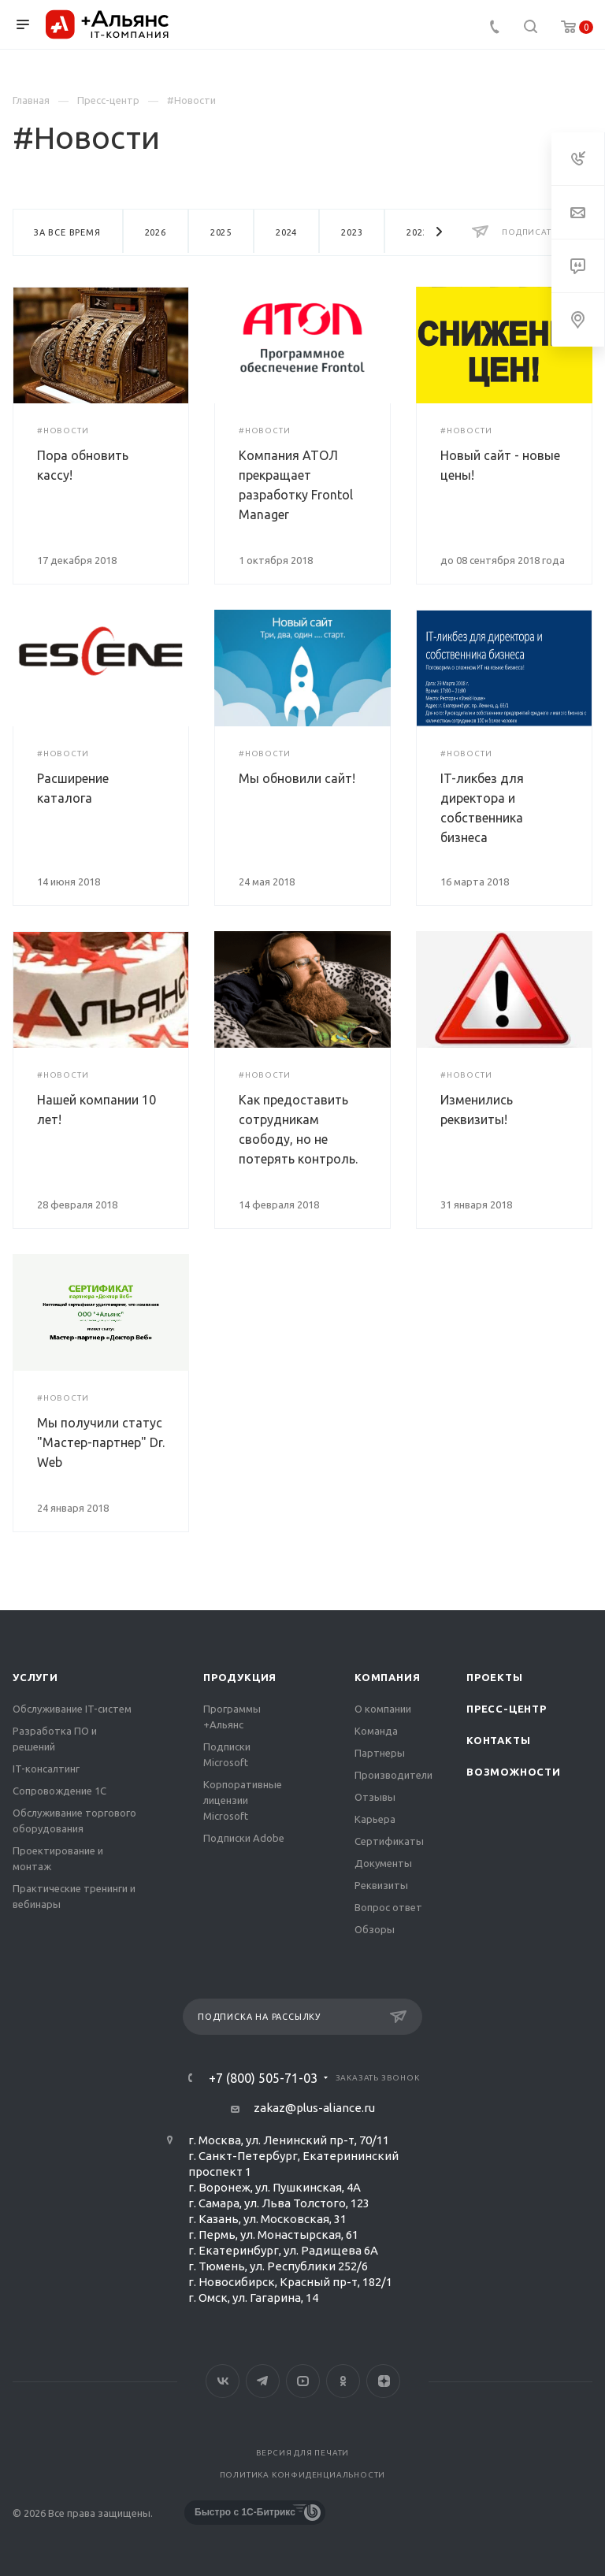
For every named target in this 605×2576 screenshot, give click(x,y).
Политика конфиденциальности (303, 2474)
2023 (351, 232)
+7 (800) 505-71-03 (263, 2078)
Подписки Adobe (243, 1837)
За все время (67, 232)
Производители (393, 1774)
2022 (417, 232)
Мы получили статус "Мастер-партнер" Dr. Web (101, 1442)
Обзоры (374, 1929)
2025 (221, 232)
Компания (387, 1677)
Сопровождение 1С (59, 1790)
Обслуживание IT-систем (72, 1708)
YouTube (303, 2381)
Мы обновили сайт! (297, 778)
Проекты (494, 1677)
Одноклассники (343, 2381)
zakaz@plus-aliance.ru (314, 2107)
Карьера (374, 1818)
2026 (155, 232)
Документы (383, 1863)
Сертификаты (389, 1841)
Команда (376, 1730)
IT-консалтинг (46, 1768)
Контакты (498, 1740)
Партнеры (379, 1752)
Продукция (240, 1677)
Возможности (513, 1771)
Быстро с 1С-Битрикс (245, 2512)
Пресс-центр (506, 1708)
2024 (286, 232)
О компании (382, 1708)
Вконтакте (222, 2381)
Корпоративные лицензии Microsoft (242, 1800)
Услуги (35, 1677)
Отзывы (374, 1796)
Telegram (263, 2381)
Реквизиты (381, 1885)
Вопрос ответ (388, 1907)
